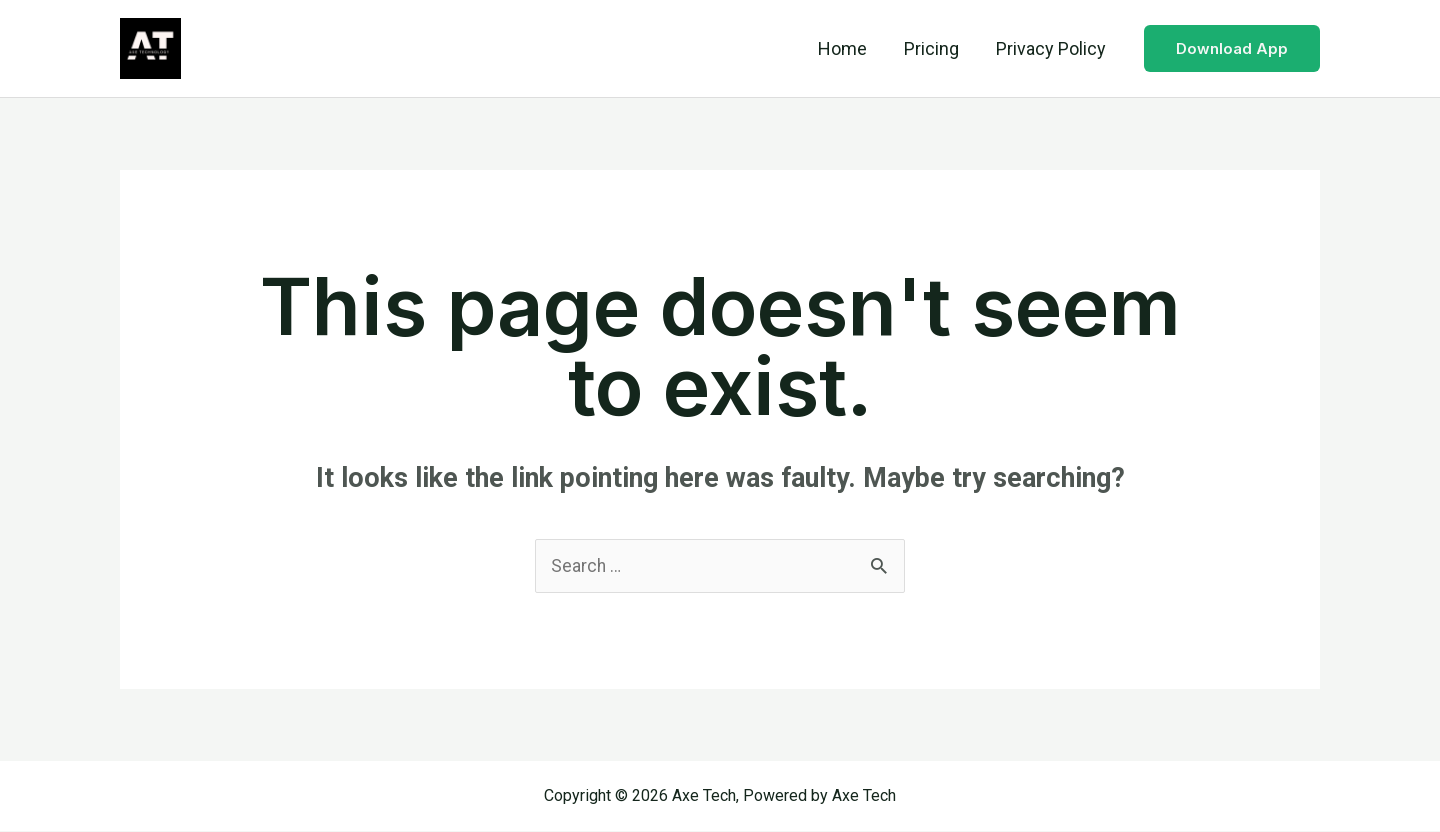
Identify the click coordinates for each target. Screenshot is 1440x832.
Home (844, 48)
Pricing (932, 48)
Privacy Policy (1051, 48)
